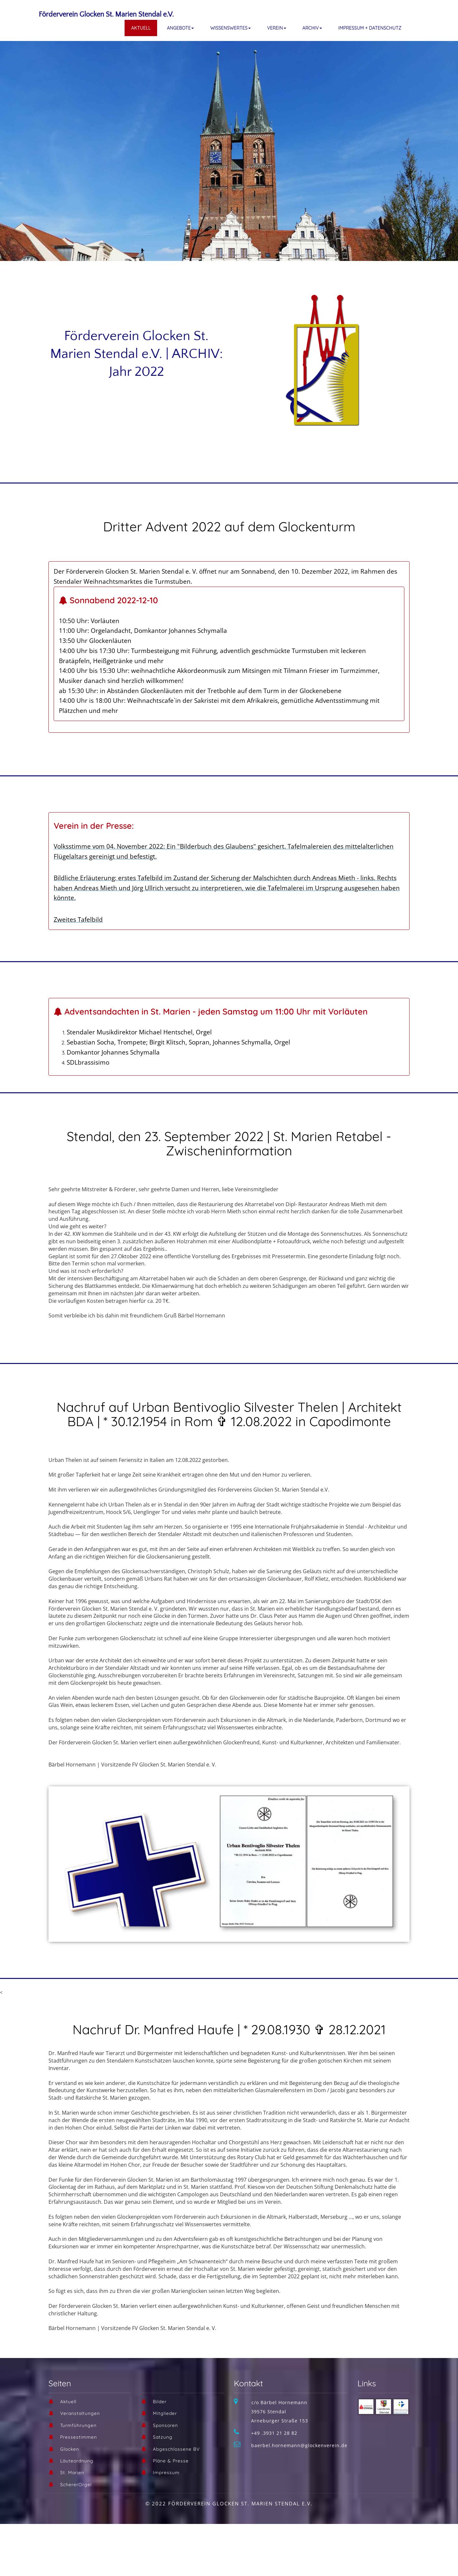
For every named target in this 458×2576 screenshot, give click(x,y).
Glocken (69, 2449)
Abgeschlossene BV (176, 2449)
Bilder (160, 2402)
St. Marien (72, 2472)
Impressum (166, 2472)
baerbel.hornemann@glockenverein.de (299, 2445)
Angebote (180, 28)
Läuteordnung (76, 2461)
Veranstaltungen (80, 2413)
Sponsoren (165, 2425)
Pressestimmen (78, 2437)
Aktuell (141, 28)
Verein (276, 28)
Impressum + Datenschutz (369, 28)
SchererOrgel (76, 2484)
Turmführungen (78, 2425)
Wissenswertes (230, 28)
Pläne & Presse (171, 2461)
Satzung (162, 2437)
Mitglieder (165, 2413)
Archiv (312, 28)
